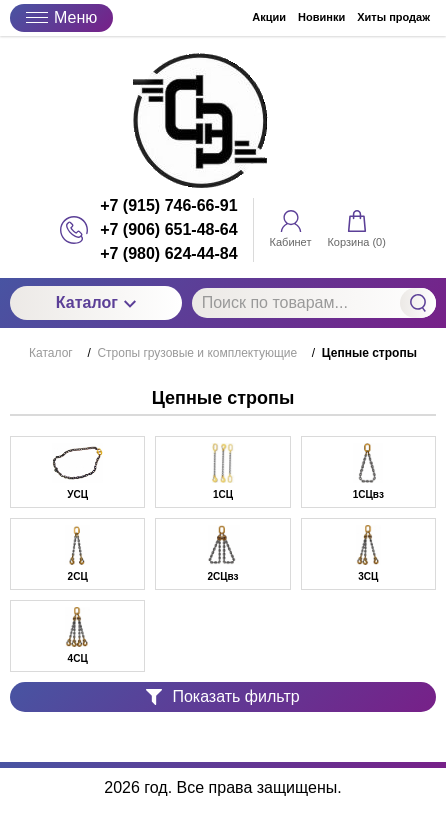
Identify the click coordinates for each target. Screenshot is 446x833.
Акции (269, 17)
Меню (61, 17)
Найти (418, 303)
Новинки (321, 17)
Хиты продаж (393, 17)
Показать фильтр (222, 696)
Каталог (96, 302)
